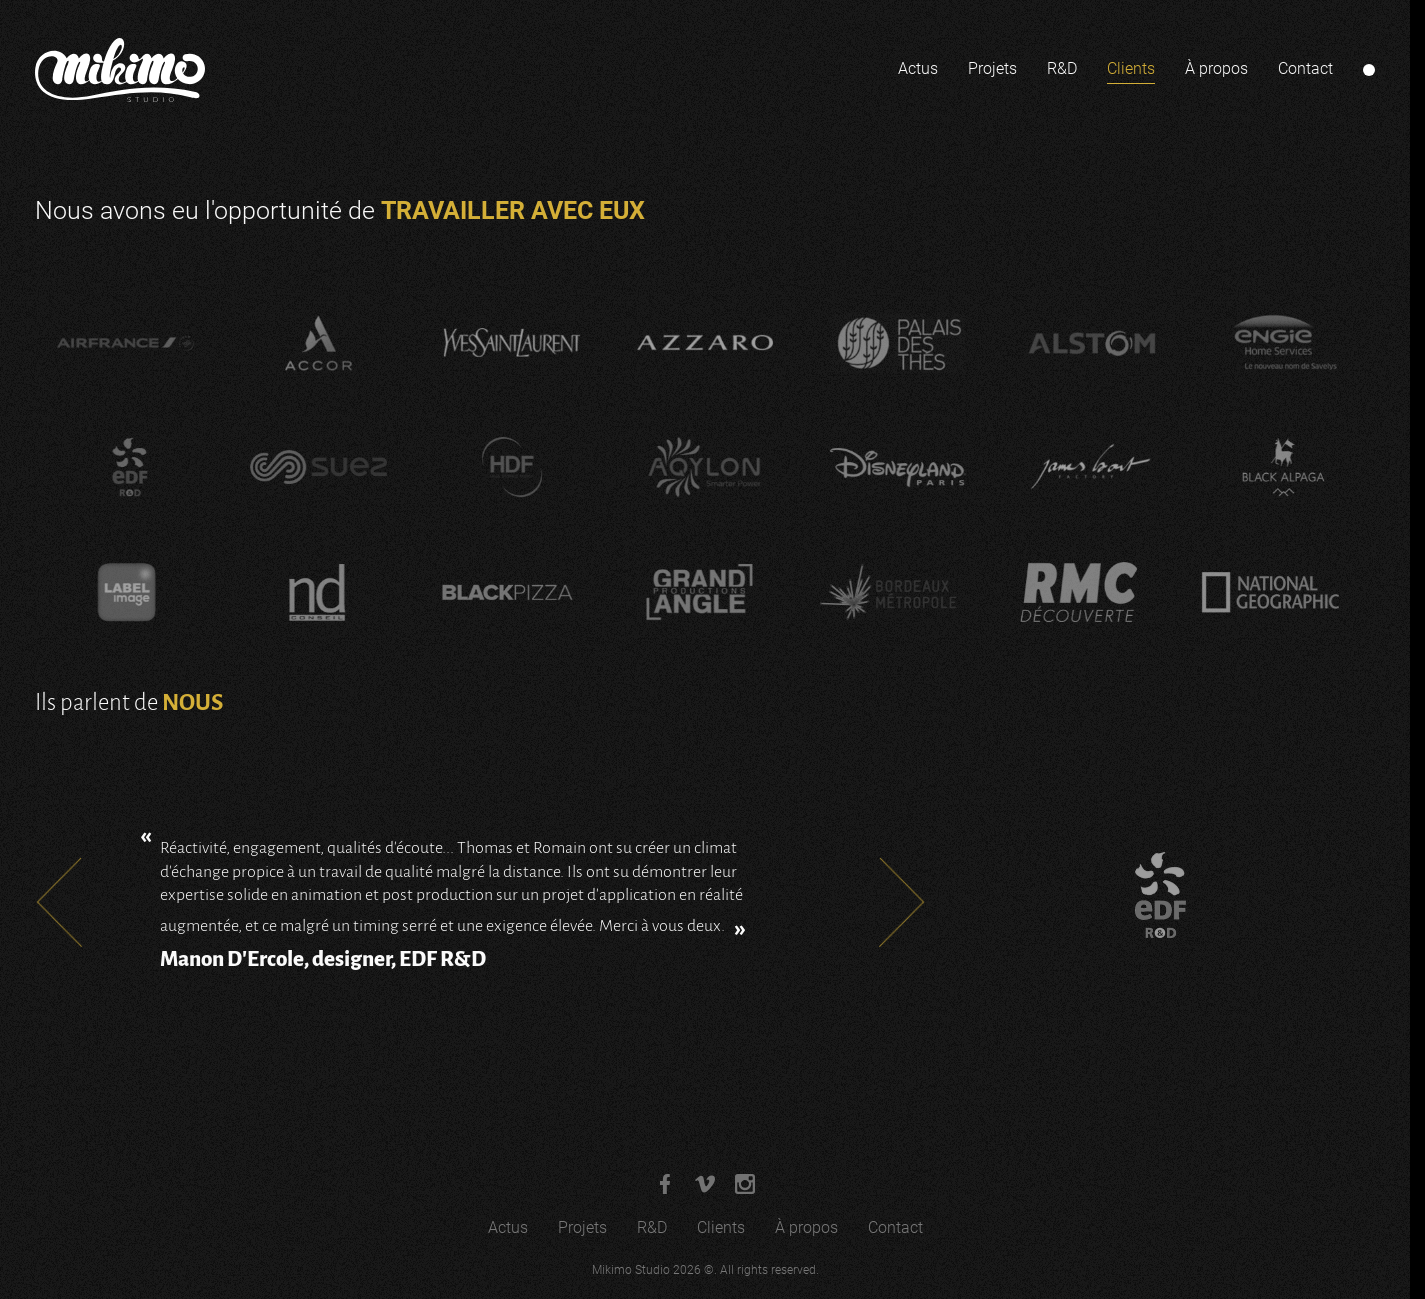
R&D (1062, 68)
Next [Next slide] (902, 902)
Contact (1305, 68)
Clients (1131, 68)
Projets (992, 68)
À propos (1216, 68)
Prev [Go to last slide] (59, 902)
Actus (918, 68)
